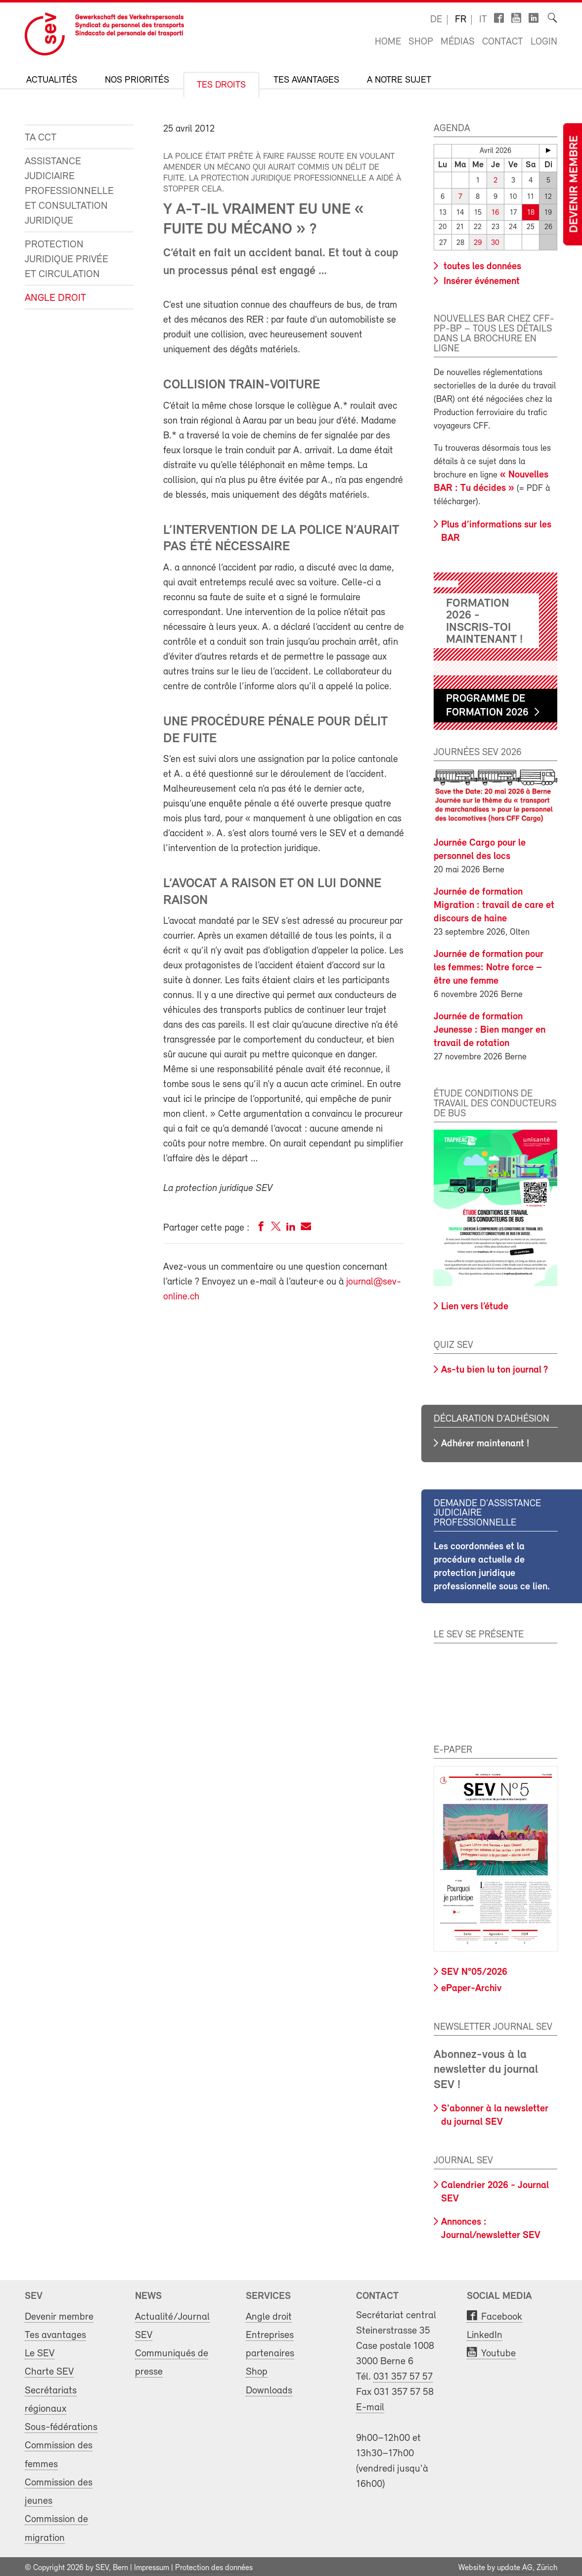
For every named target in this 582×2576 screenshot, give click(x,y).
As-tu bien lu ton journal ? (494, 1367)
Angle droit (55, 298)
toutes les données (481, 264)
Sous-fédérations (61, 2424)
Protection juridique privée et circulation (66, 259)
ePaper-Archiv (471, 1986)
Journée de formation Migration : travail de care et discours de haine (494, 902)
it (483, 20)
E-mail (370, 2404)
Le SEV (39, 2350)
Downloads (269, 2388)
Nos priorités (137, 80)
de (436, 20)
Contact (502, 42)
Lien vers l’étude (474, 1304)
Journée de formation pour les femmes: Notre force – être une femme (488, 965)
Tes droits (221, 85)
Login (544, 42)
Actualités (51, 80)
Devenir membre (575, 184)
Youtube (498, 2350)
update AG (515, 2565)
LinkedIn (484, 2332)
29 (478, 240)
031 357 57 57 (403, 2374)
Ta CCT (40, 138)
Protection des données (214, 2565)
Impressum (151, 2565)
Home (388, 42)
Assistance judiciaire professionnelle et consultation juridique (69, 191)
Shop (420, 42)
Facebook (501, 2314)
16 (495, 211)
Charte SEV (49, 2369)
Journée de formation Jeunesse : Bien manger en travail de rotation (489, 1027)
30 (495, 240)
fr (460, 20)
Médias (458, 42)
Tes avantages (306, 80)
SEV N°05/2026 (474, 1969)
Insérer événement (480, 279)
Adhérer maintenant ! (485, 1441)
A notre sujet (399, 80)
